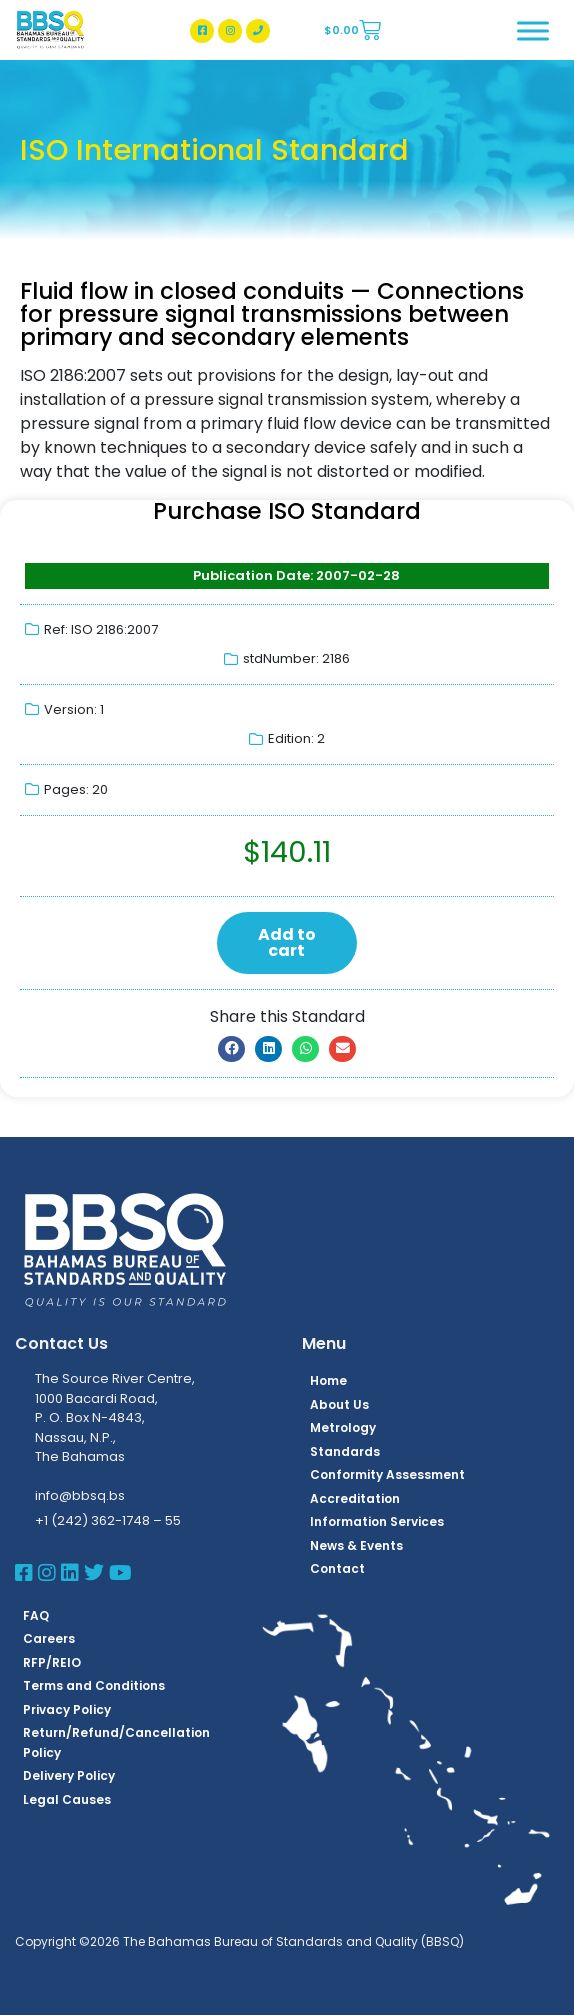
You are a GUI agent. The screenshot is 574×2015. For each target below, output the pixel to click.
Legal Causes (67, 1799)
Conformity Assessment (387, 1474)
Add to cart (287, 942)
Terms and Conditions (94, 1685)
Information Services (377, 1521)
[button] (231, 1049)
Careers (49, 1638)
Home (328, 1380)
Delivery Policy (69, 1775)
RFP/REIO (52, 1662)
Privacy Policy (67, 1709)
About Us (339, 1404)
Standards (345, 1451)
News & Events (356, 1545)
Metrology (343, 1427)
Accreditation (355, 1498)
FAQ (36, 1615)
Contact (337, 1568)
